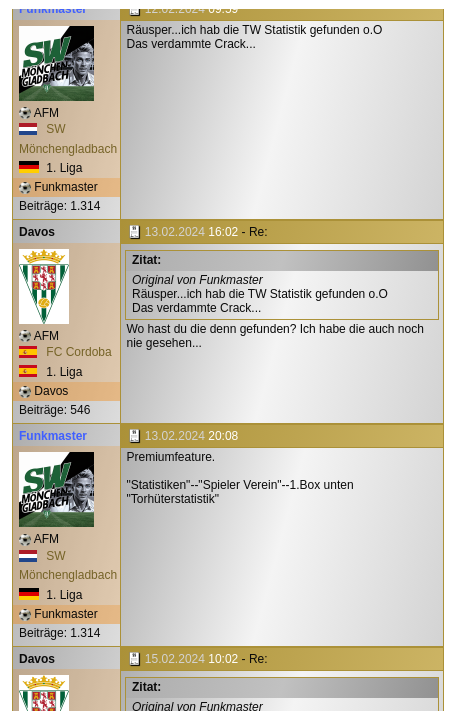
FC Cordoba (65, 352)
